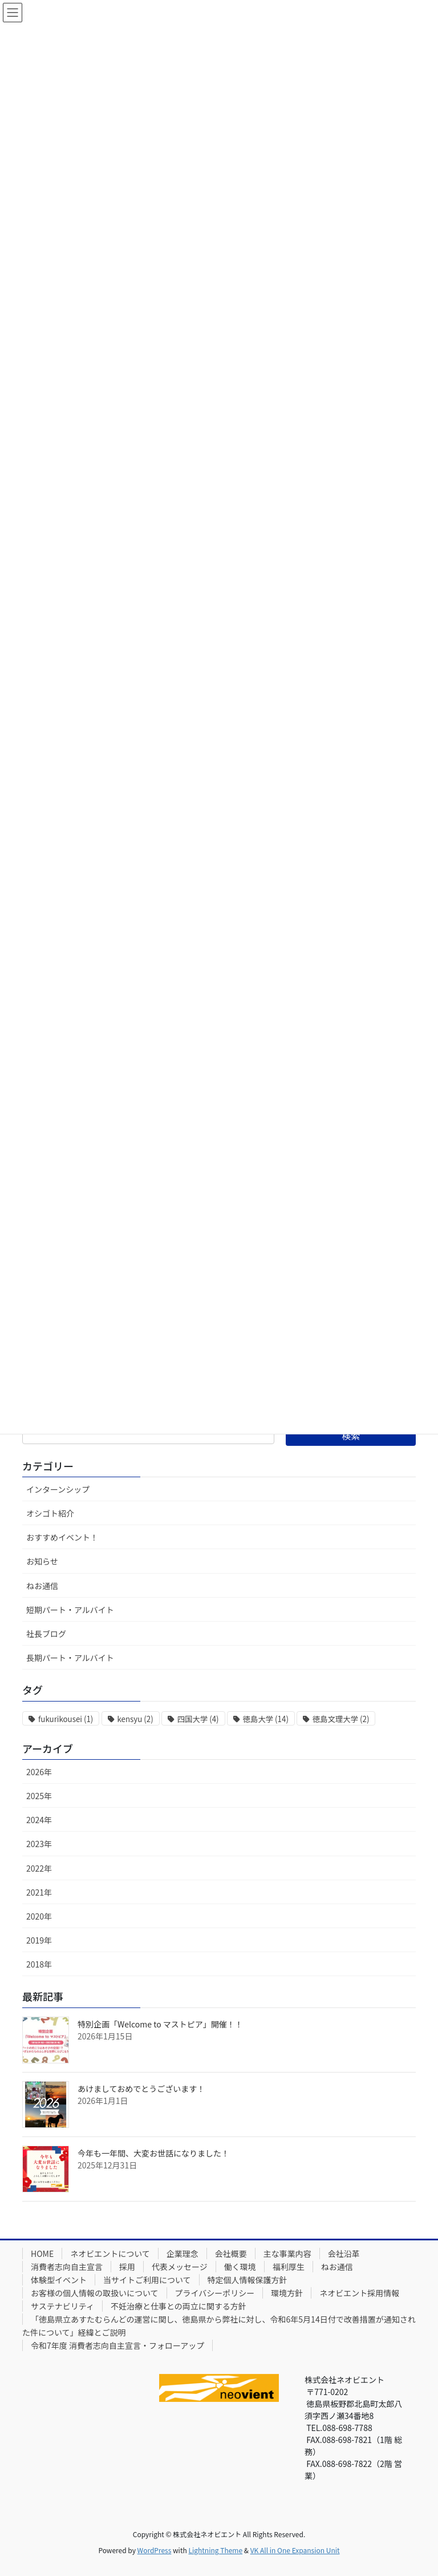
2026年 (39, 1771)
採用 (127, 2266)
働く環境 (240, 2266)
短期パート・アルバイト (70, 1609)
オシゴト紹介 (50, 1513)
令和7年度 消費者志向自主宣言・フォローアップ (117, 2345)
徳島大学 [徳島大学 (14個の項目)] (266, 1719)
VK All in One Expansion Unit (295, 2550)
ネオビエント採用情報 (359, 2293)
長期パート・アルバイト (70, 1657)
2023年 (39, 1843)
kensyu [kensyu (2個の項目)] (135, 1719)
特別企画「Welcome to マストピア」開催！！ (160, 2024)
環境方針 (287, 2293)
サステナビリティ (62, 2306)
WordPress (154, 2550)
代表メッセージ (180, 2266)
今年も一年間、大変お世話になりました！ (153, 2153)
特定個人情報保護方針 (247, 2279)
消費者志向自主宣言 (67, 2266)
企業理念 (182, 2253)
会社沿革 (344, 2253)
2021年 (39, 1892)
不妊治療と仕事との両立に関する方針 (178, 2306)
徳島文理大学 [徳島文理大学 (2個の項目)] (341, 1719)
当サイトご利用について (147, 2279)
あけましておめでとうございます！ (141, 2088)
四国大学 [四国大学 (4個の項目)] (198, 1719)
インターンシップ (58, 1489)
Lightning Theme (215, 2550)
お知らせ (42, 1561)
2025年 (39, 1795)
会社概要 (231, 2253)
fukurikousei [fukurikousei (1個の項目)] (65, 1719)
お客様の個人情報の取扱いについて (95, 2293)
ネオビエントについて (110, 2253)
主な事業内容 (287, 2253)
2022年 (39, 1868)
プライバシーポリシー (215, 2293)
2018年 (39, 1964)
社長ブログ (46, 1633)
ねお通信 (42, 1585)
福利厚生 (289, 2266)
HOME (42, 2253)
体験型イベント (59, 2279)
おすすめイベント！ (62, 1537)
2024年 (39, 1819)
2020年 (39, 1916)
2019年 (39, 1940)
